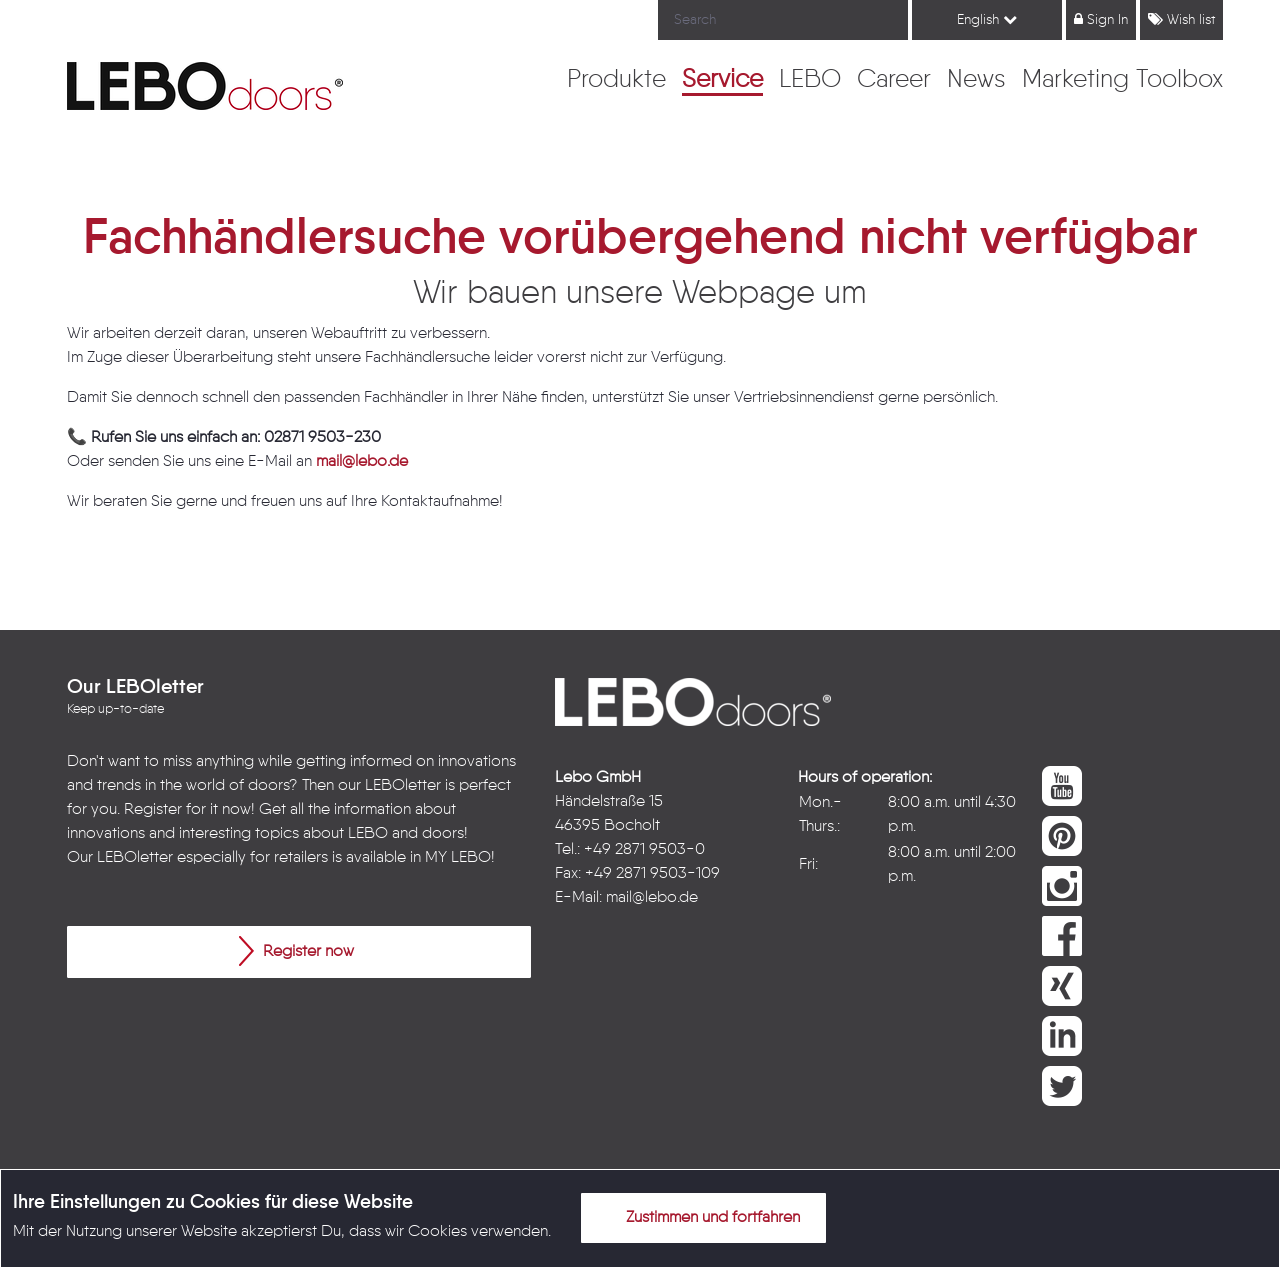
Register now (296, 951)
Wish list (1181, 19)
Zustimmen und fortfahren (701, 1217)
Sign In (1101, 19)
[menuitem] (616, 81)
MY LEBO (458, 858)
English (987, 19)
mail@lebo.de (362, 462)
